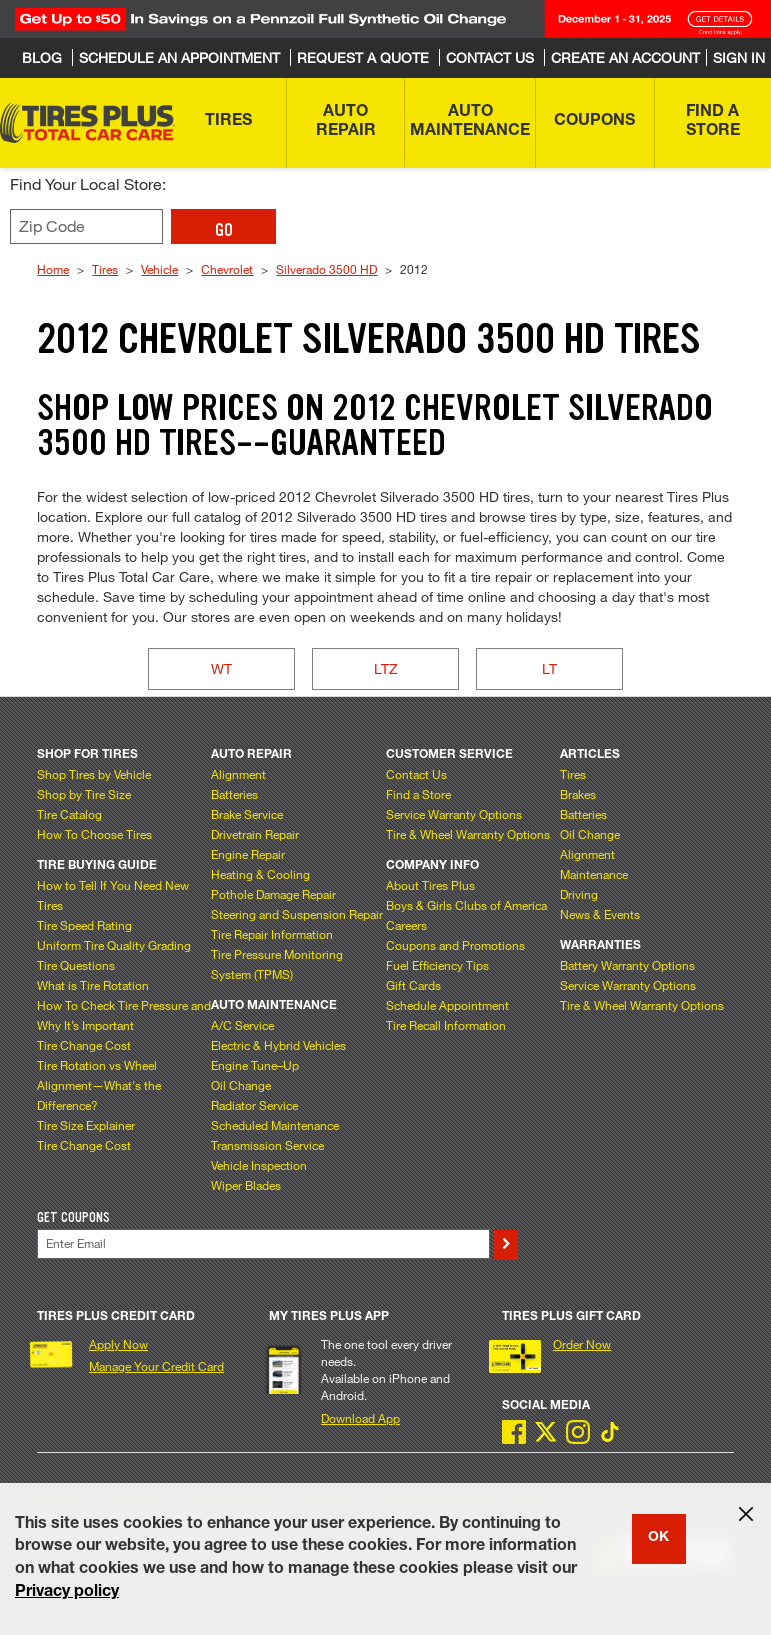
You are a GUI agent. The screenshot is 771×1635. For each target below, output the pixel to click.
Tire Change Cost (84, 1045)
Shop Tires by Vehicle (94, 774)
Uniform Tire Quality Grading (114, 945)
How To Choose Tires (94, 834)
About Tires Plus (430, 885)
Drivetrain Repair (255, 834)
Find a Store (418, 794)
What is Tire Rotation (93, 985)
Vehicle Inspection (259, 1165)
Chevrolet (227, 269)
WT (221, 668)
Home (53, 269)
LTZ (386, 668)
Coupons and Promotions (455, 945)
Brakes (578, 794)
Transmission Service (267, 1145)
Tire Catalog (69, 814)
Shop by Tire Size (84, 794)
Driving (579, 894)
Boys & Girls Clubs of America (466, 905)
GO (224, 230)
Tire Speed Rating (84, 925)
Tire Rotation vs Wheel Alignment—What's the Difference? (99, 1085)
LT (549, 668)
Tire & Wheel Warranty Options (468, 834)
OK (658, 1538)
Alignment (238, 774)
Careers (406, 925)
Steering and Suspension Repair (297, 914)
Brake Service (247, 814)
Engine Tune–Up (255, 1065)
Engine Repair (248, 854)
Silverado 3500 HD (326, 269)
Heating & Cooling (260, 874)
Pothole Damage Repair (273, 894)
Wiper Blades (246, 1185)
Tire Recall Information (446, 1025)
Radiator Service (254, 1105)
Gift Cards (413, 985)
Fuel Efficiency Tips (437, 965)
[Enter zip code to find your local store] (86, 226)
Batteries (234, 794)
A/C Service (242, 1025)
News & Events (600, 914)
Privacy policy (67, 1593)
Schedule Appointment (447, 1005)
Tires (105, 269)
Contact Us (416, 774)
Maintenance (594, 874)
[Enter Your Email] (263, 1243)
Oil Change (241, 1085)
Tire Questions (76, 965)
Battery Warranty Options (627, 965)
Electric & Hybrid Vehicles (278, 1045)
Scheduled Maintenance (275, 1125)
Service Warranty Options (454, 814)
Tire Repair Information (272, 934)
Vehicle (159, 269)
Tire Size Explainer (86, 1125)
